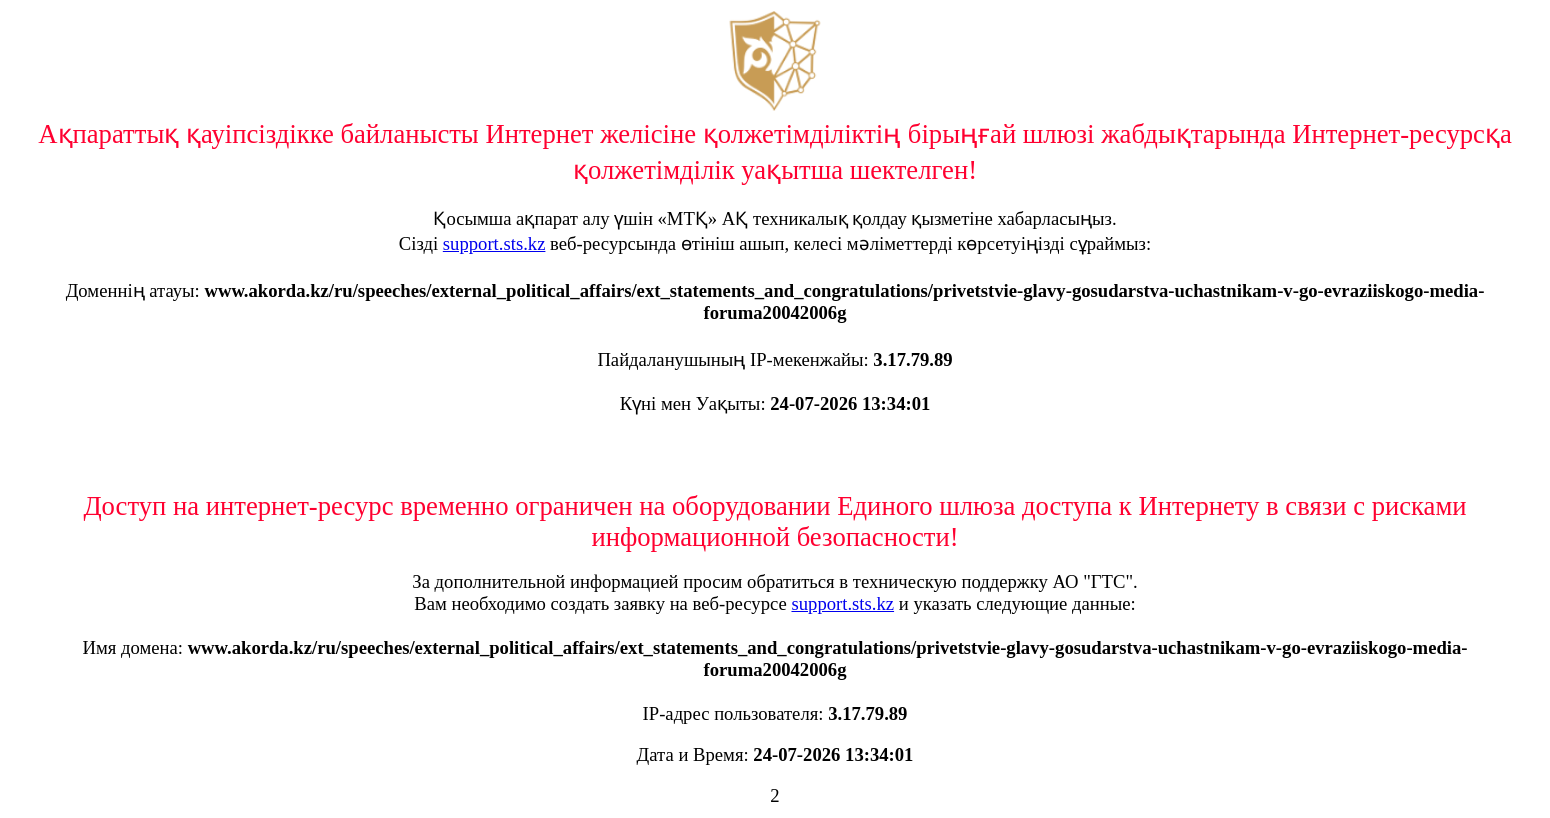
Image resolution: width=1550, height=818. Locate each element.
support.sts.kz (494, 243)
